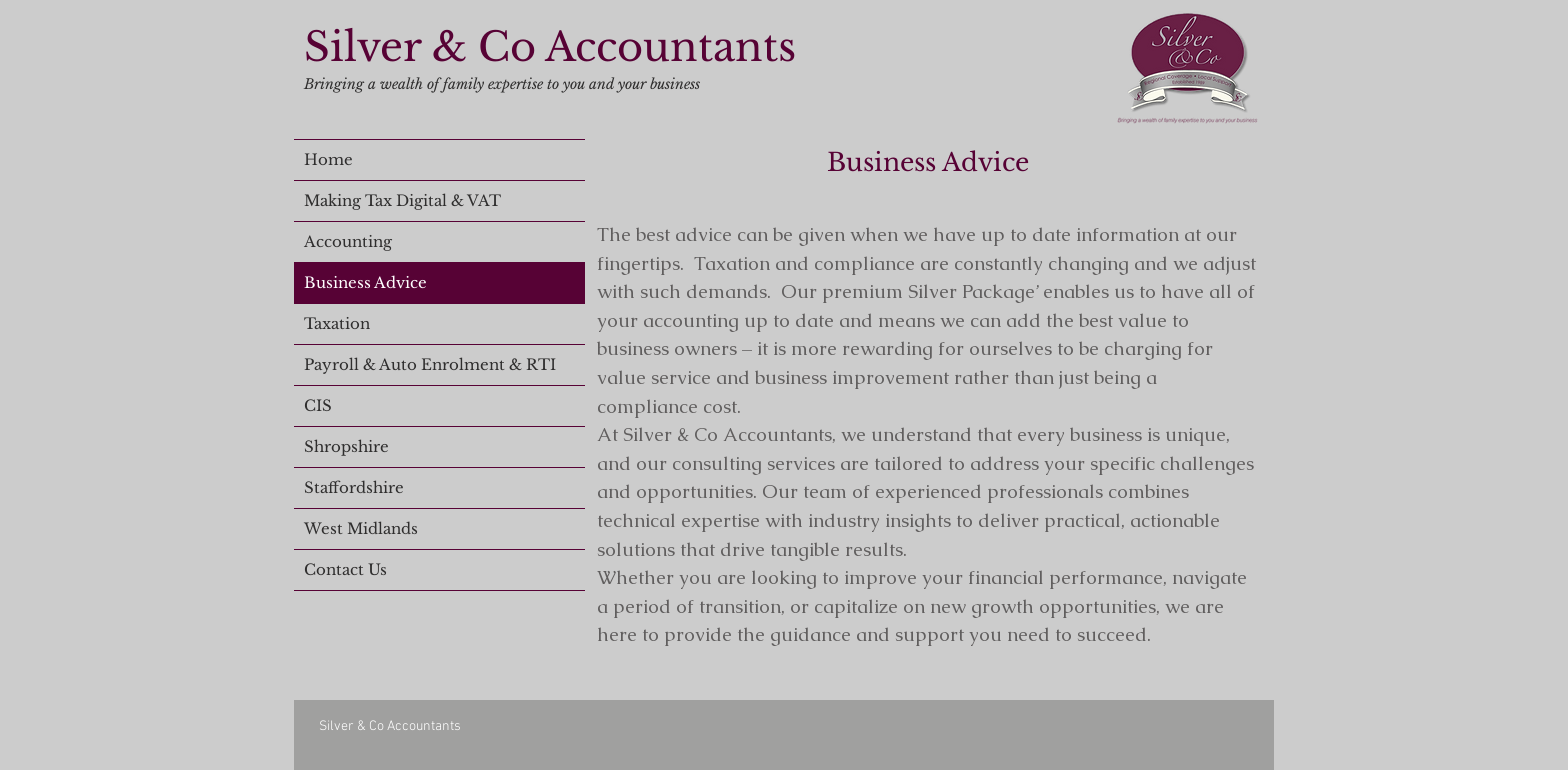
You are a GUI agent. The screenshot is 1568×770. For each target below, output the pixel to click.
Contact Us (345, 569)
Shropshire (346, 446)
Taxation (337, 323)
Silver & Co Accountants (550, 47)
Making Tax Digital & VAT (402, 200)
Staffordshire (354, 487)
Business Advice (365, 282)
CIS (318, 405)
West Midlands (361, 528)
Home (328, 159)
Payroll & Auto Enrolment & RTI (430, 364)
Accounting (348, 241)
